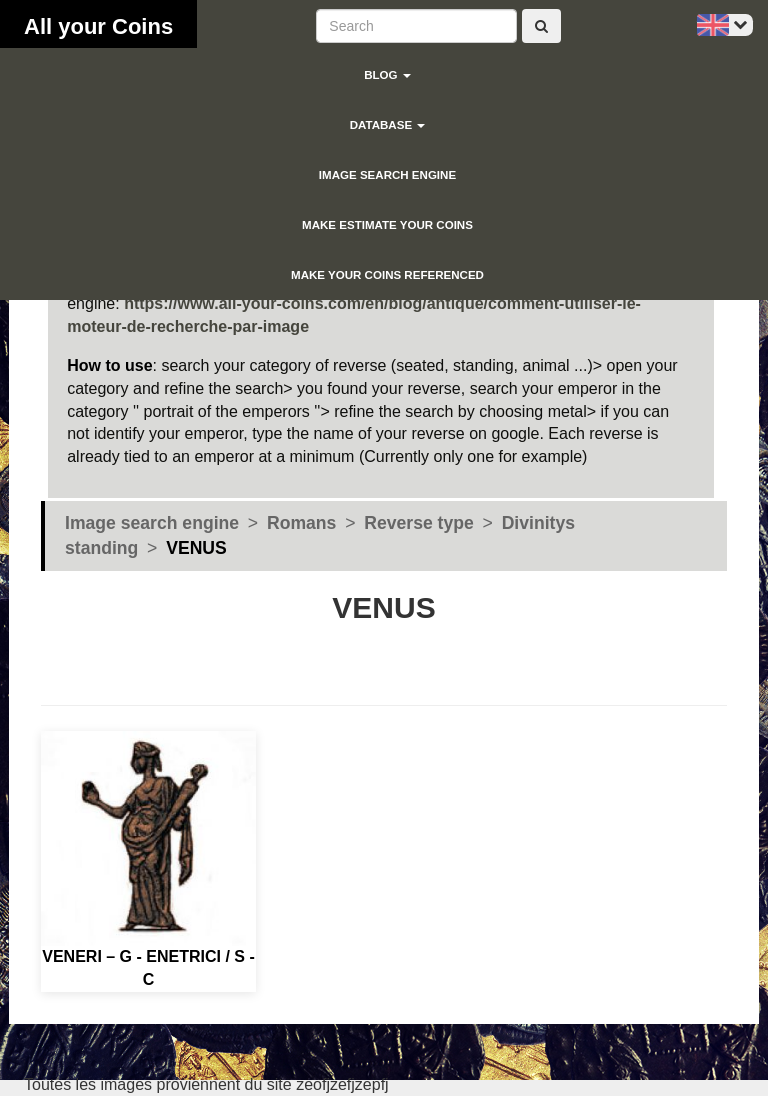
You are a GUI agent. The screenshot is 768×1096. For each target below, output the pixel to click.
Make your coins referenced (387, 275)
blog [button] (387, 75)
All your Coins (98, 26)
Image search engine (387, 175)
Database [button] (388, 125)
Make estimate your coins (387, 225)
